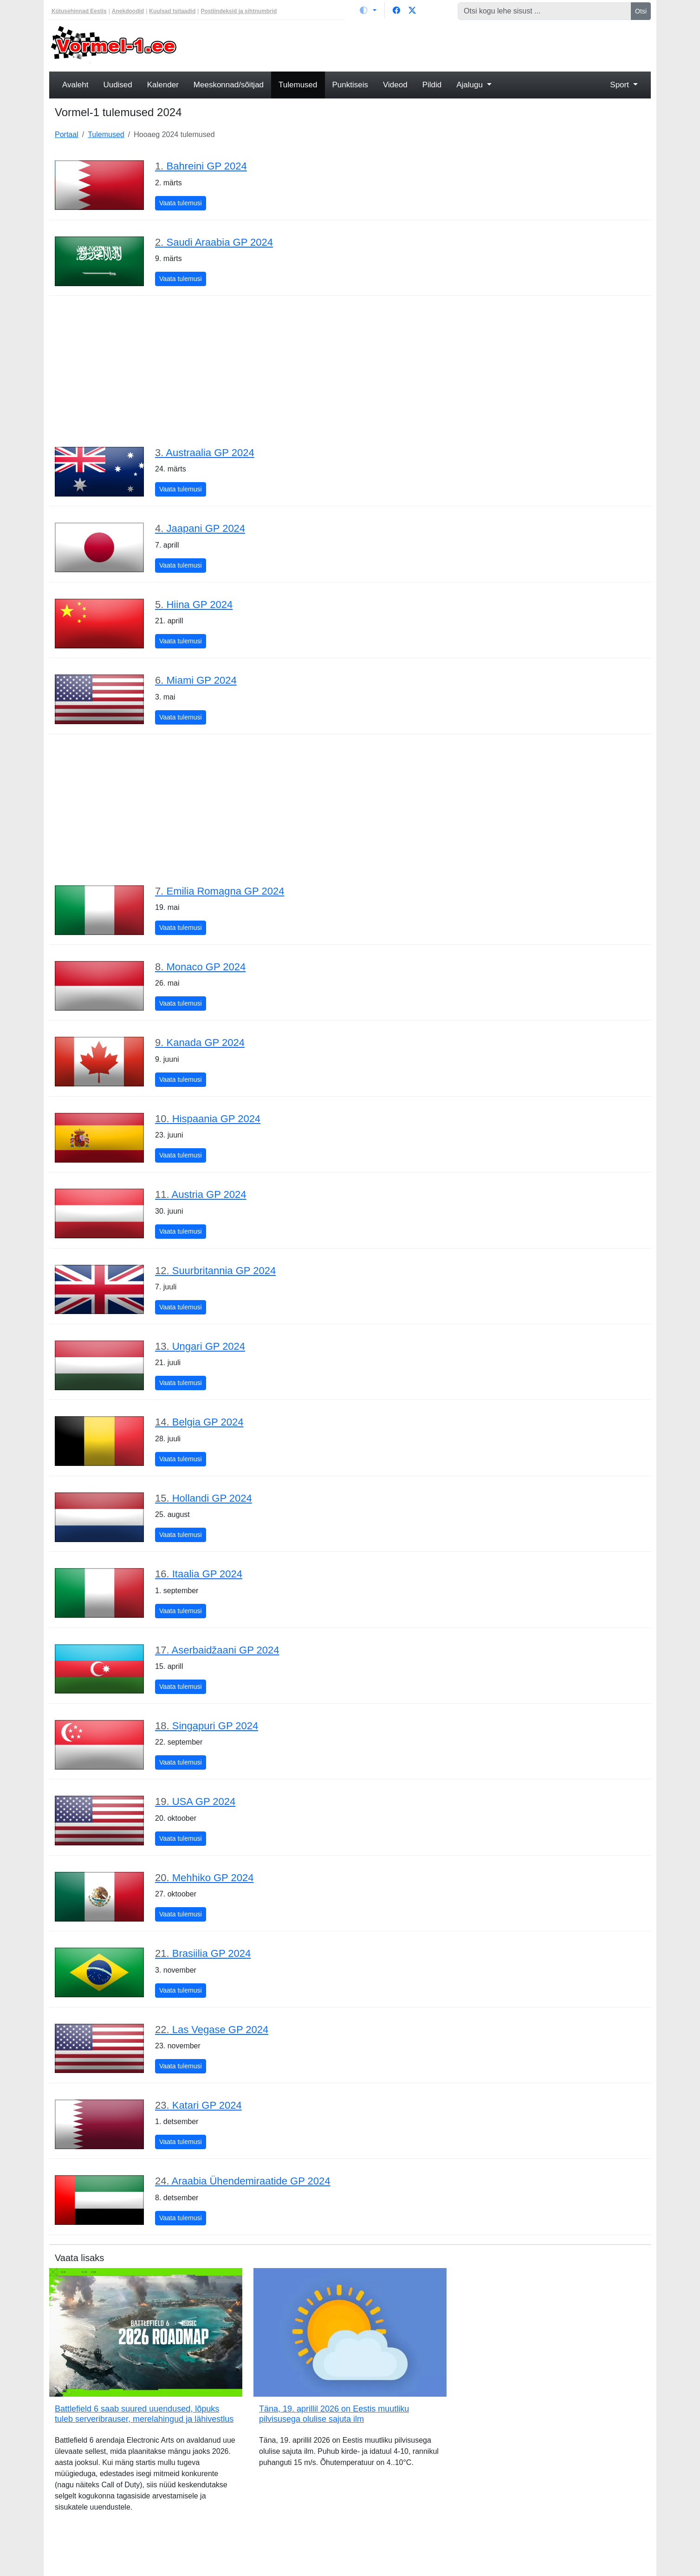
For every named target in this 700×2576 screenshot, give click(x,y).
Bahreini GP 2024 (201, 166)
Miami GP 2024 (196, 680)
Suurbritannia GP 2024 (215, 1270)
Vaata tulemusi (182, 202)
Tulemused (298, 84)
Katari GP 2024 (198, 2105)
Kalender (163, 84)
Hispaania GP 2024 (207, 1119)
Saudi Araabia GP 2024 (214, 242)
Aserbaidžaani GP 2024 (217, 1650)
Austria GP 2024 (200, 1194)
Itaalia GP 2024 (198, 1574)
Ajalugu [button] (470, 84)
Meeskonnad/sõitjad (229, 84)
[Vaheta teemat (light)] (368, 10)
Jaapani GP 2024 (200, 528)
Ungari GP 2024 (200, 1346)
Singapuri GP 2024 (206, 1726)
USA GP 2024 (195, 1801)
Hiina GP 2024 (194, 604)
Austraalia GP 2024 (204, 452)
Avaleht (75, 84)
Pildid (432, 84)
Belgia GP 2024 (199, 1422)
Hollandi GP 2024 (203, 1498)
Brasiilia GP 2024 (203, 1953)
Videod (395, 84)
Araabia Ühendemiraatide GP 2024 (243, 2181)
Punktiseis (350, 84)
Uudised (117, 84)
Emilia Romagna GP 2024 (219, 891)
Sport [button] (620, 84)
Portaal (66, 134)
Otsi (641, 11)
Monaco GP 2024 (200, 967)
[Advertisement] (426, 44)
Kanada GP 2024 (200, 1042)
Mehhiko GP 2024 (204, 1877)
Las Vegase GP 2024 (211, 2029)
